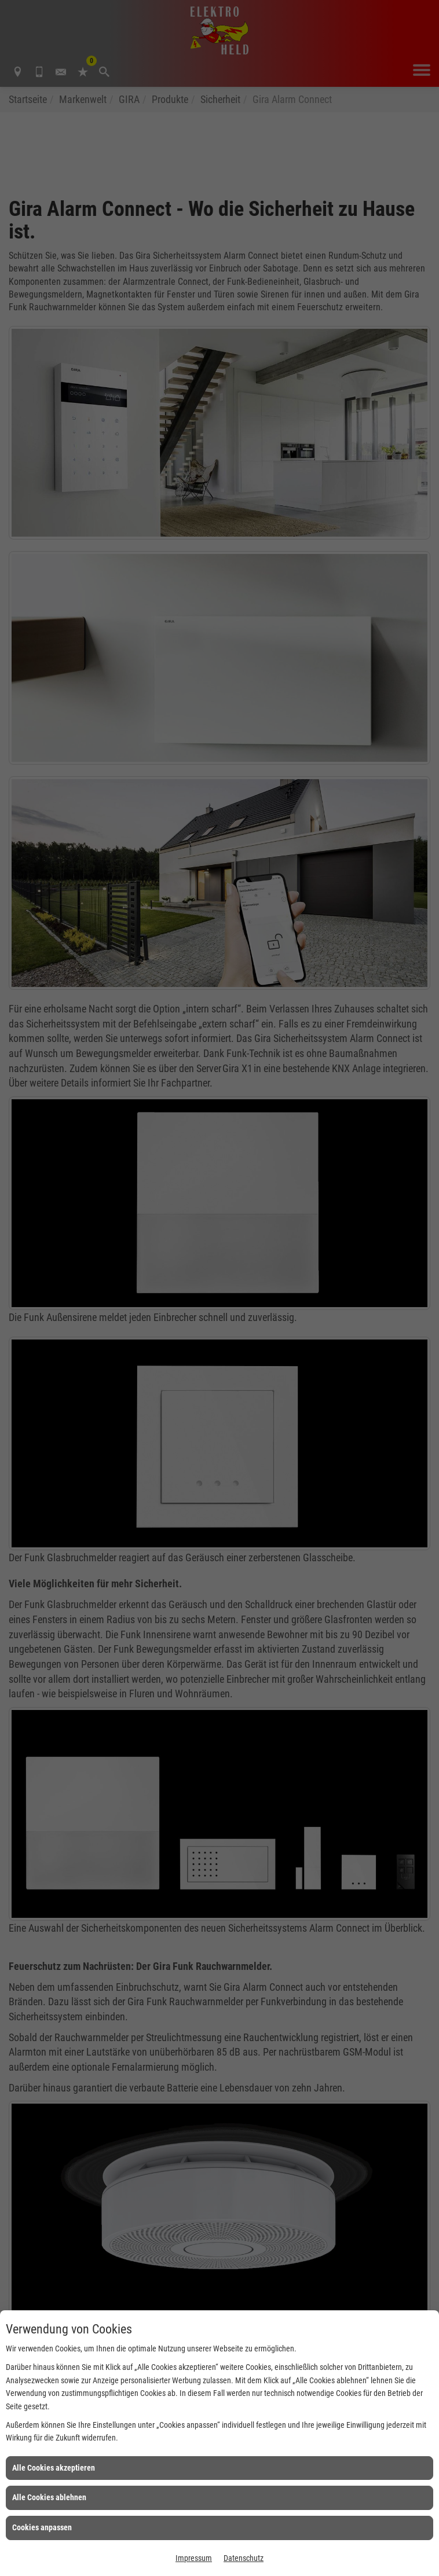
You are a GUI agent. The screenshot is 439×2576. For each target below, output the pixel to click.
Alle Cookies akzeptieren (53, 2467)
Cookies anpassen (42, 2527)
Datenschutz (244, 2558)
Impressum (193, 2558)
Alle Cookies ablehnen (49, 2497)
